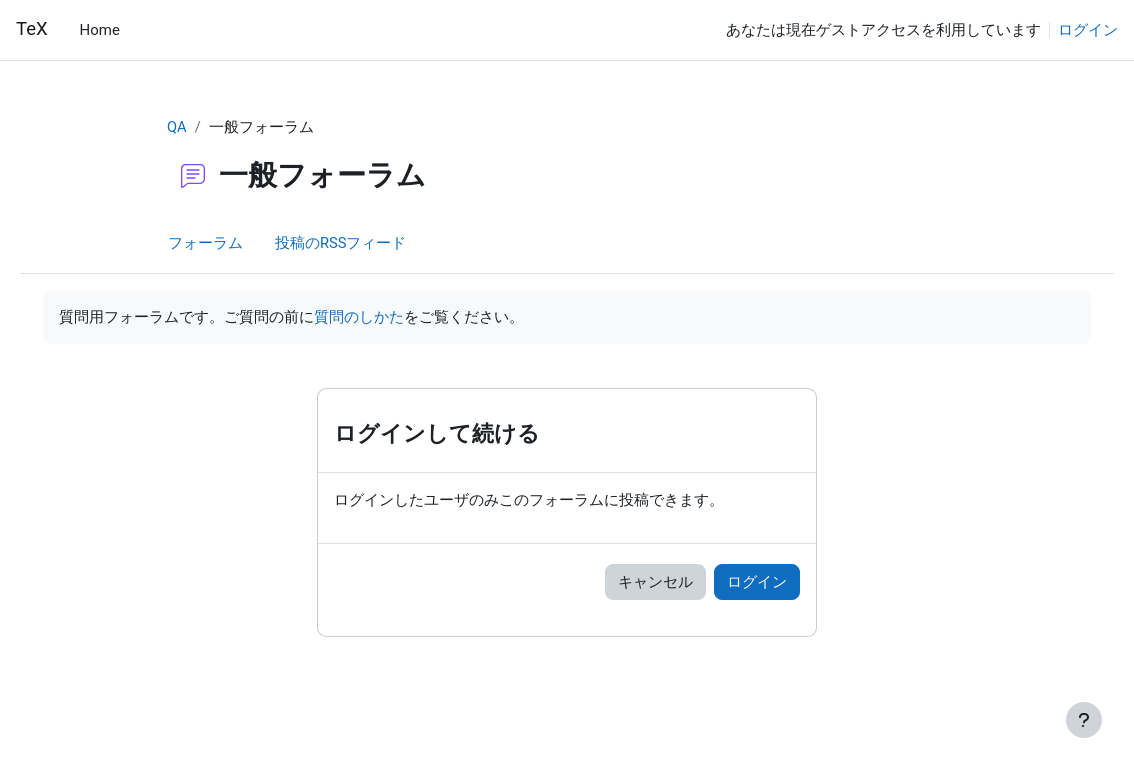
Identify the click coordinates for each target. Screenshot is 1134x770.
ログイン (1088, 30)
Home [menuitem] (100, 30)
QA (177, 127)
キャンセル (655, 583)
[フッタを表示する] (1084, 720)
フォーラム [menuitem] (205, 243)
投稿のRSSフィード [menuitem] (341, 243)
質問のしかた (387, 317)
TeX (32, 29)
